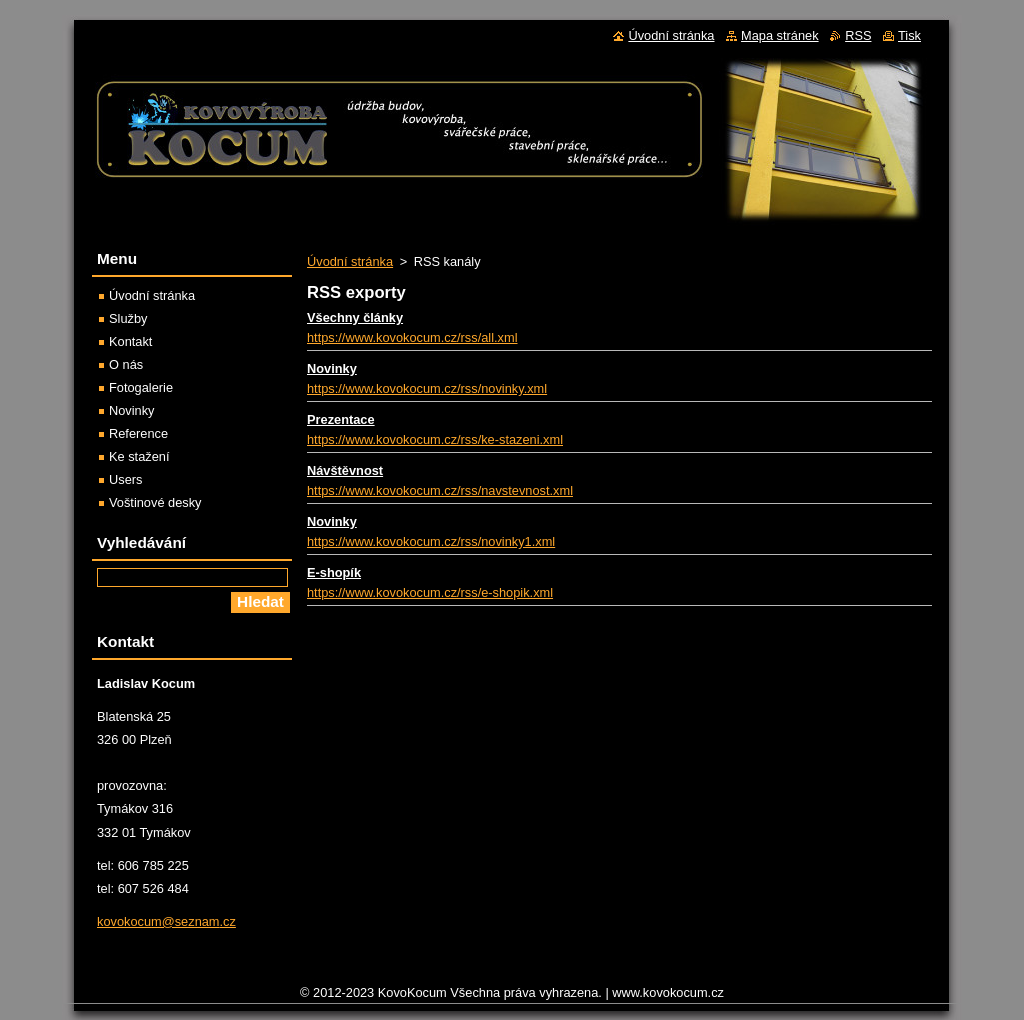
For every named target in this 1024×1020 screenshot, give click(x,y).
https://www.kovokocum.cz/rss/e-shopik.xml (430, 592)
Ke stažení (139, 456)
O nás (126, 364)
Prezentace (341, 419)
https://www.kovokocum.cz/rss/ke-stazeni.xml (435, 439)
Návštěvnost (345, 470)
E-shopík (334, 572)
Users (125, 479)
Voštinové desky (155, 502)
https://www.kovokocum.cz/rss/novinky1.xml (431, 541)
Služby (128, 318)
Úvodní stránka (350, 261)
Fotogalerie (141, 387)
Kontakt (130, 341)
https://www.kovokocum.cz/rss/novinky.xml (427, 388)
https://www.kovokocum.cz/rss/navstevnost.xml (440, 490)
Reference (138, 433)
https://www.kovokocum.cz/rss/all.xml (412, 337)
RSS (858, 35)
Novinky (332, 368)
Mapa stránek (780, 35)
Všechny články (355, 317)
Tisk (909, 35)
